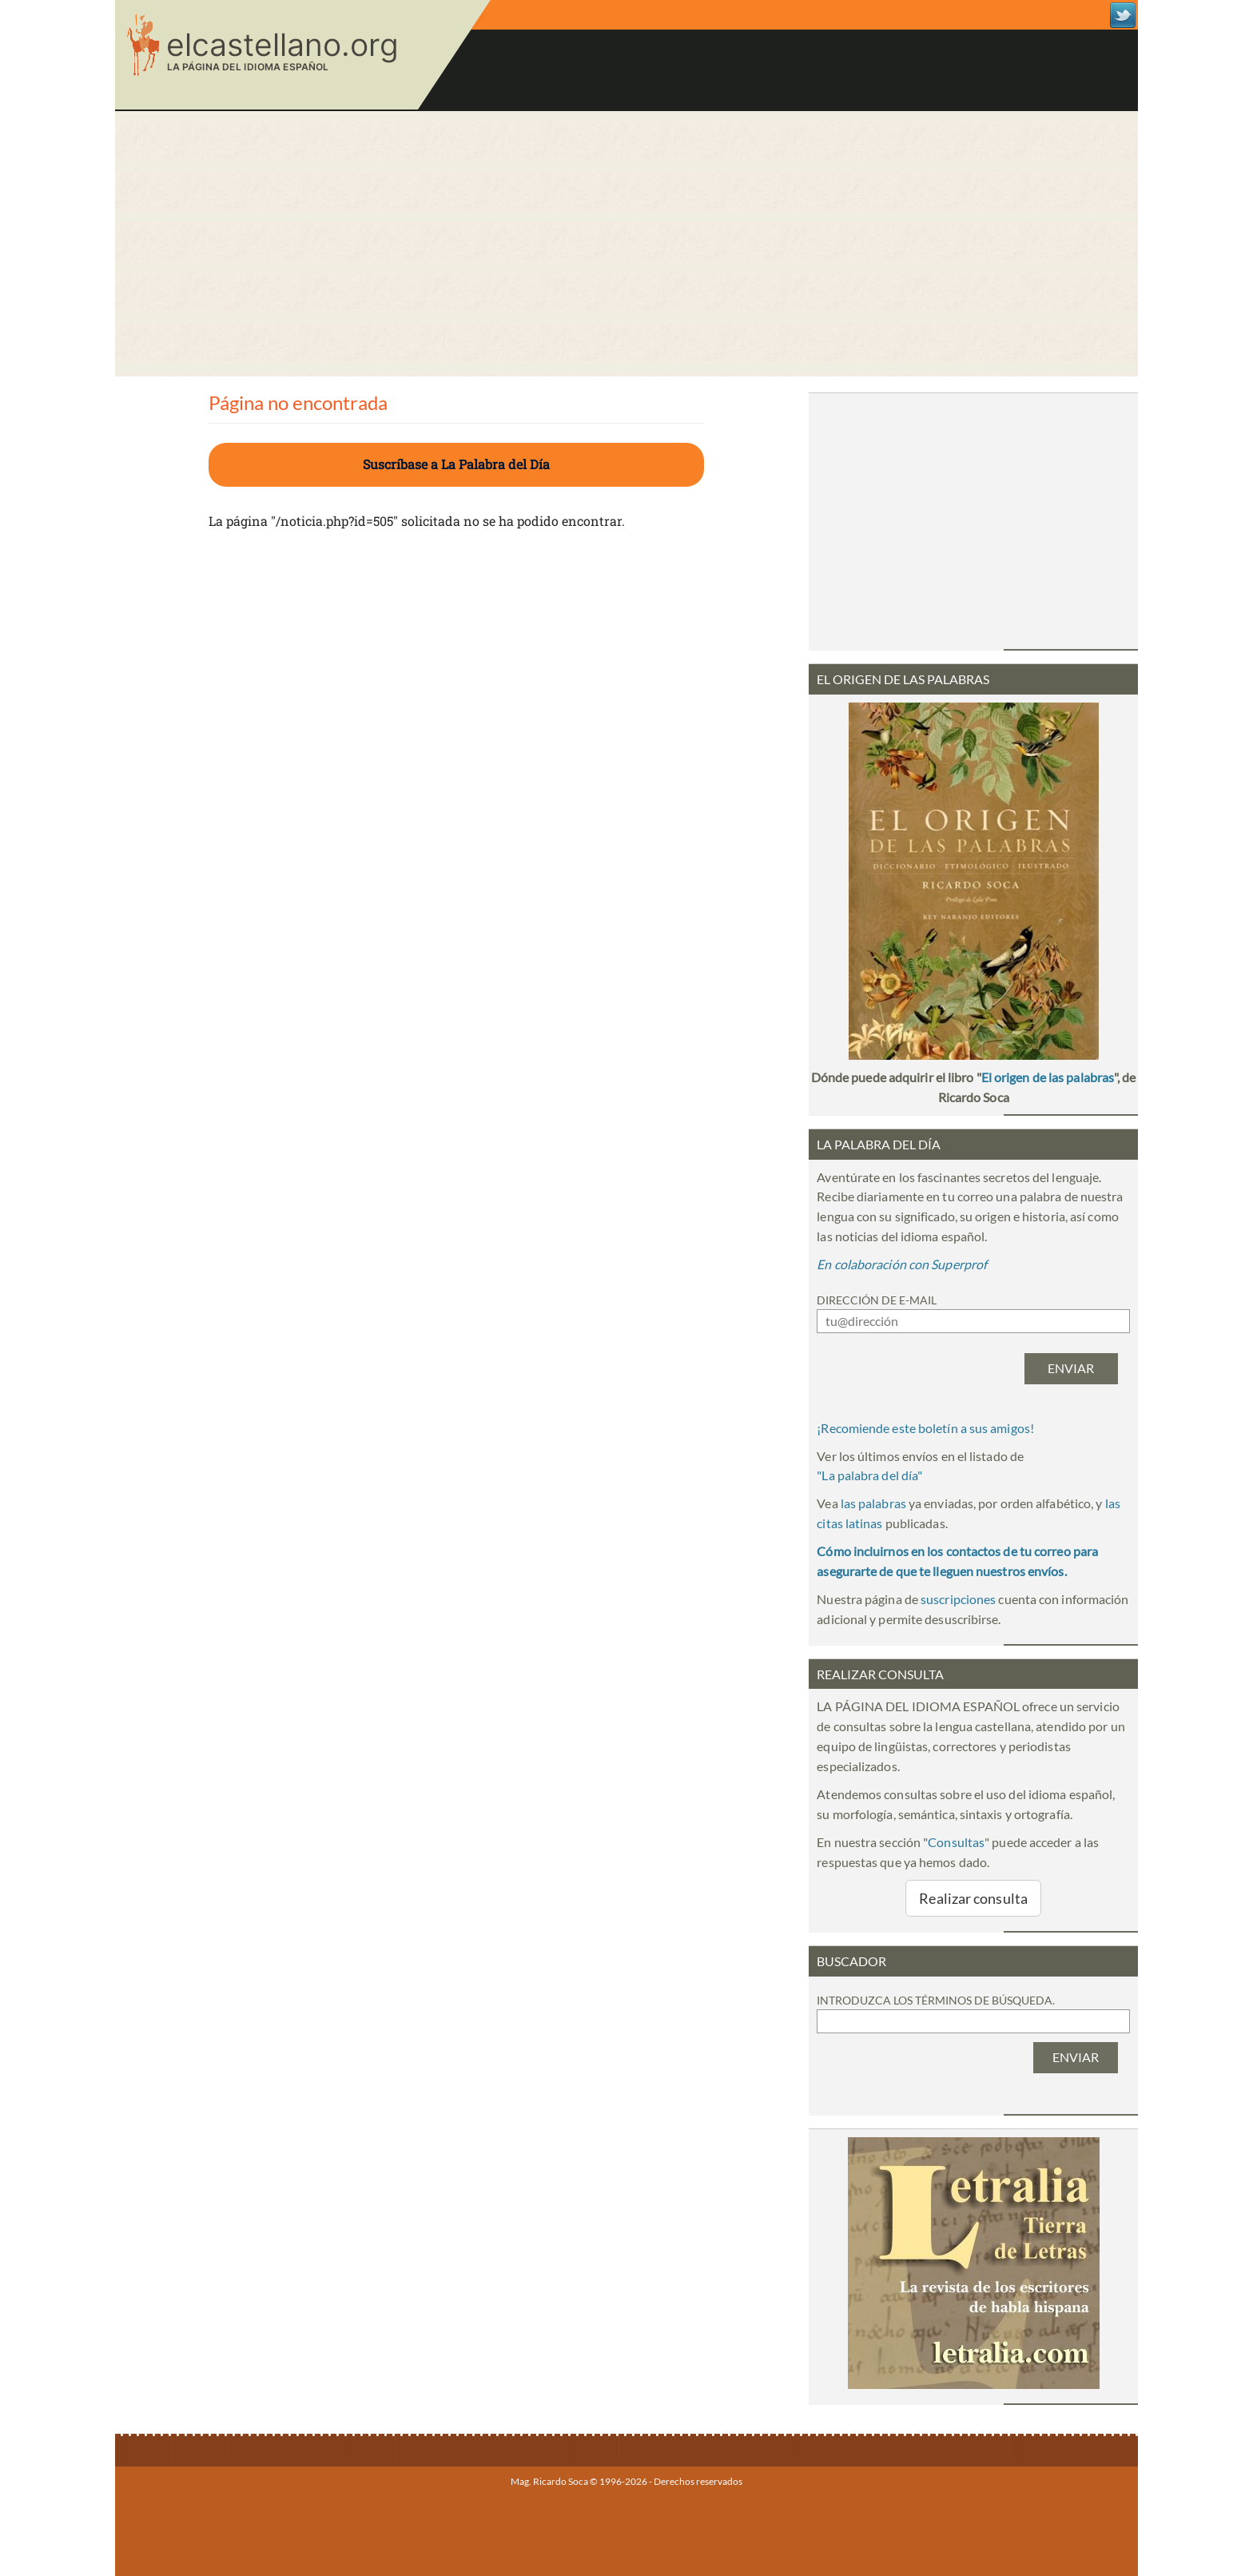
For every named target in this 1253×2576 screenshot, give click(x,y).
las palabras (873, 1503)
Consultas (956, 1841)
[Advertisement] (626, 244)
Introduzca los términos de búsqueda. (936, 2000)
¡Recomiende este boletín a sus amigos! (925, 1427)
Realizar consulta (973, 1898)
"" (869, 1475)
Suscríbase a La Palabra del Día (456, 464)
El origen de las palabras (1047, 1077)
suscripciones (958, 1599)
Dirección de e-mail (877, 1300)
